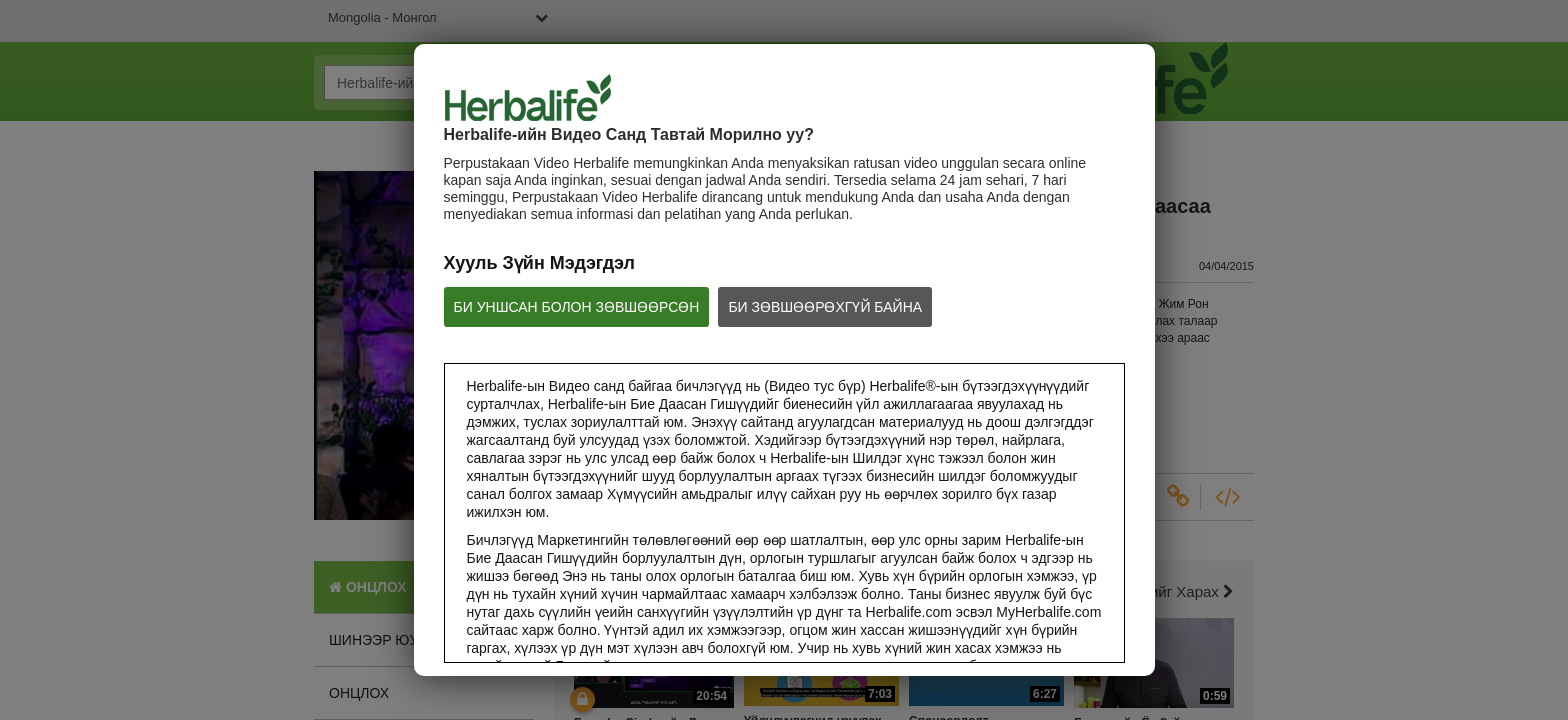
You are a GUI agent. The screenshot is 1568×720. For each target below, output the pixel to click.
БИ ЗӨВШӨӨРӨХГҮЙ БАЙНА (825, 307)
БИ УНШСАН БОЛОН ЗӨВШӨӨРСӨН (577, 307)
